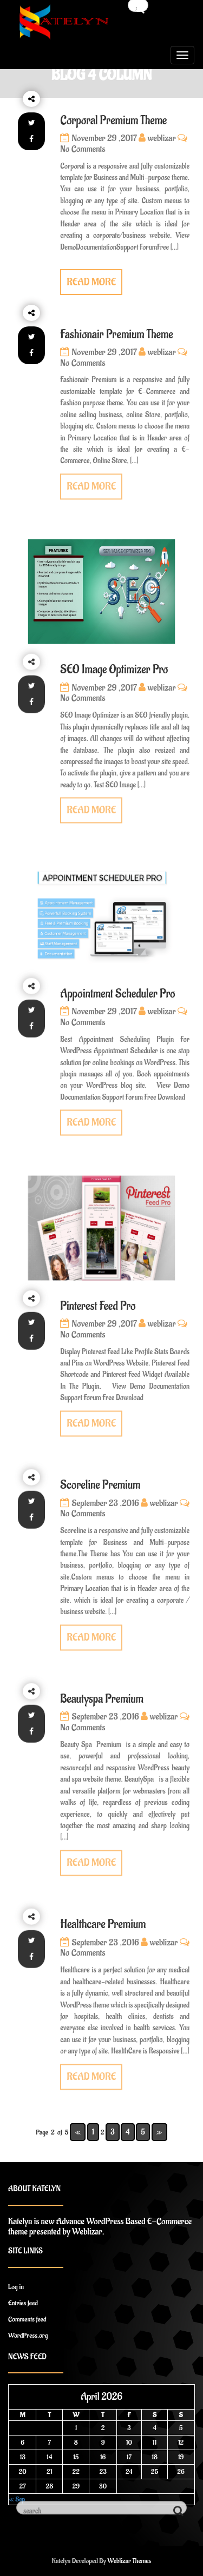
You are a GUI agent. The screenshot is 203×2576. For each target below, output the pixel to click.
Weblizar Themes (130, 2560)
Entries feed (23, 2302)
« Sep (17, 2499)
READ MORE (91, 282)
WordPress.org (28, 2335)
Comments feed (27, 2319)
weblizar (157, 138)
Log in (16, 2286)
